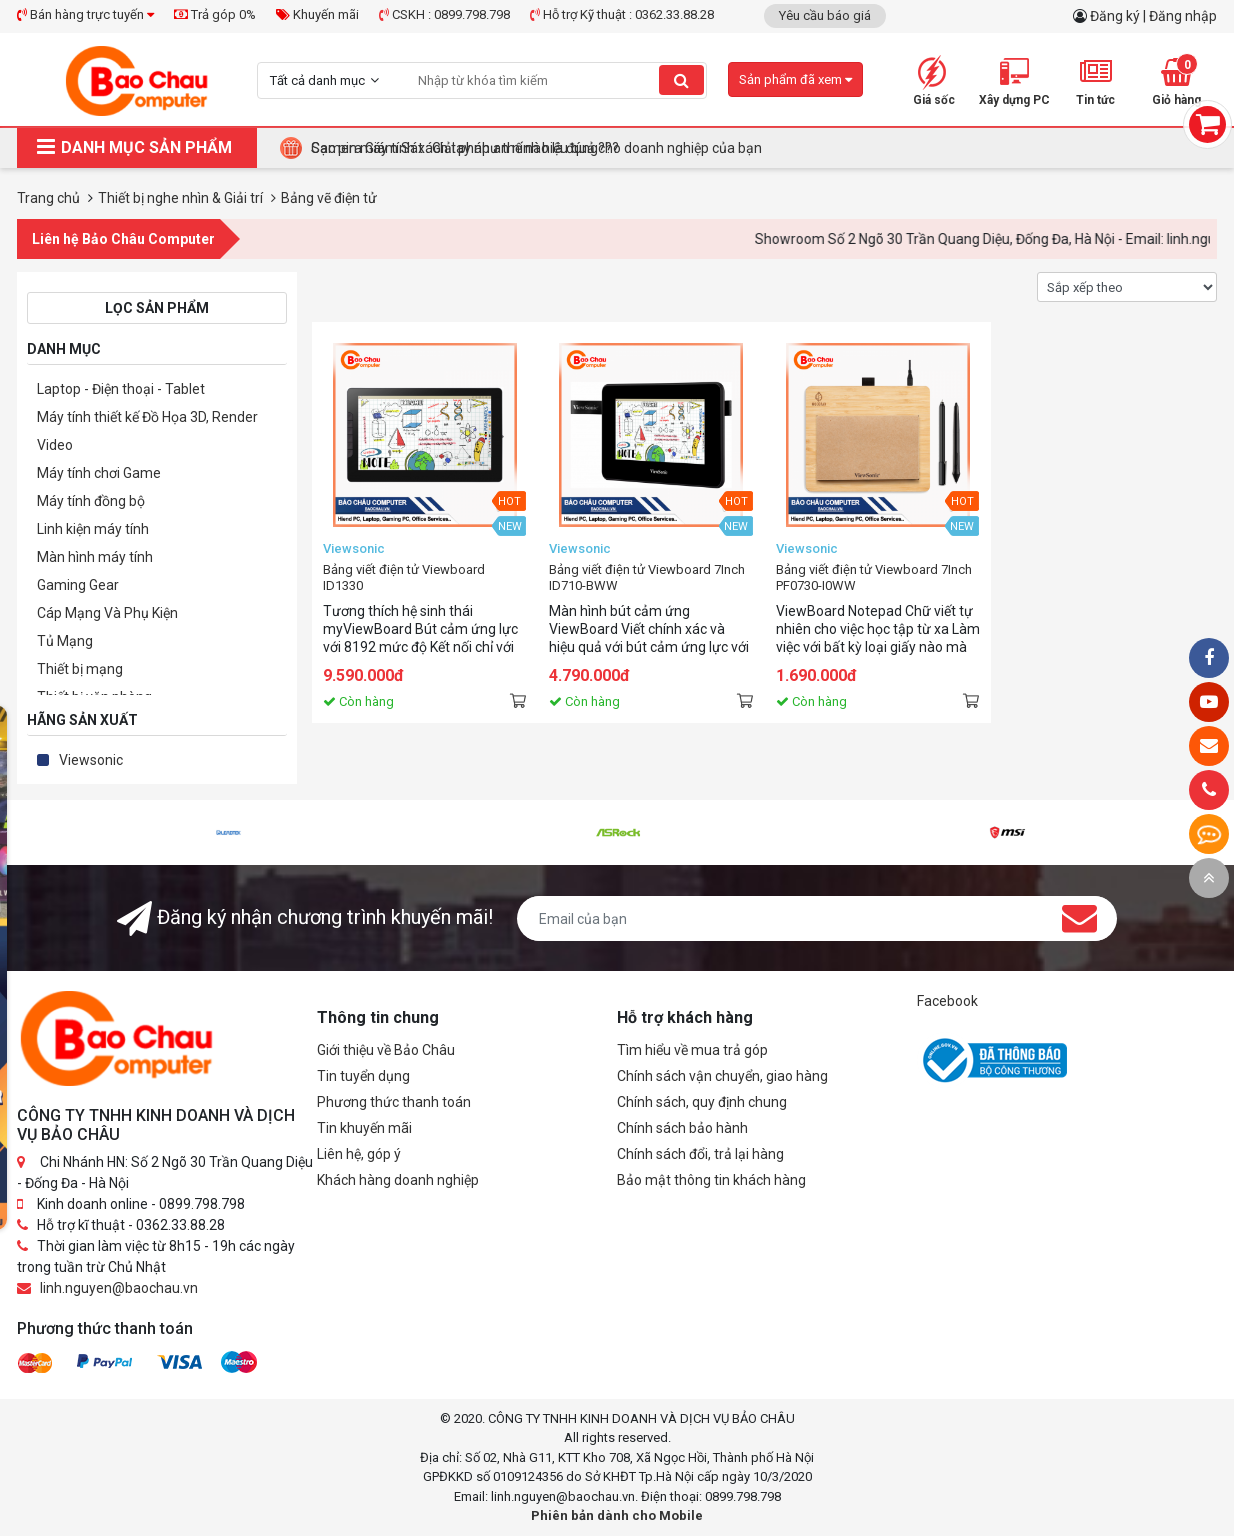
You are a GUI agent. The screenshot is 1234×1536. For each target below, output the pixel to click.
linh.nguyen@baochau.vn (119, 1288)
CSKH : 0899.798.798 (444, 14)
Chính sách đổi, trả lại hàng (700, 1154)
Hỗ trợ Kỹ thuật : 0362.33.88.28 (622, 14)
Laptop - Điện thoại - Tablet (121, 389)
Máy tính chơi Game (99, 473)
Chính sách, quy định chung (702, 1102)
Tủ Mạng (65, 641)
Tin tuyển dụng (363, 1076)
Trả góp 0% (215, 14)
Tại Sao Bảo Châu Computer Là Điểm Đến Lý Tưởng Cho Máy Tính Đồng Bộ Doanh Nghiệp (588, 148)
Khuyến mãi (317, 14)
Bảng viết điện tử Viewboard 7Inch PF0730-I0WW (874, 577)
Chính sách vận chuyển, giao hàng (722, 1076)
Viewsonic (91, 760)
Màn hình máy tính (95, 557)
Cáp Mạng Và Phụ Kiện (107, 613)
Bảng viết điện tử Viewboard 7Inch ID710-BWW (647, 577)
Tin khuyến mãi (364, 1128)
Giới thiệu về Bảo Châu (386, 1050)
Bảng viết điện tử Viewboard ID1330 (404, 577)
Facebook (947, 1001)
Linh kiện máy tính (93, 529)
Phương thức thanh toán (394, 1102)
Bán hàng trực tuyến (85, 14)
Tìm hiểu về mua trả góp (692, 1050)
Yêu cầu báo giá (825, 15)
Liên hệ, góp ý (359, 1154)
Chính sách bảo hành (682, 1128)
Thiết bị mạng (80, 669)
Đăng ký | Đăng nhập (1153, 16)
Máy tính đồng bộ (91, 501)
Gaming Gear (78, 585)
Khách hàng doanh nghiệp (398, 1180)
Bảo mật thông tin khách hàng (711, 1180)
